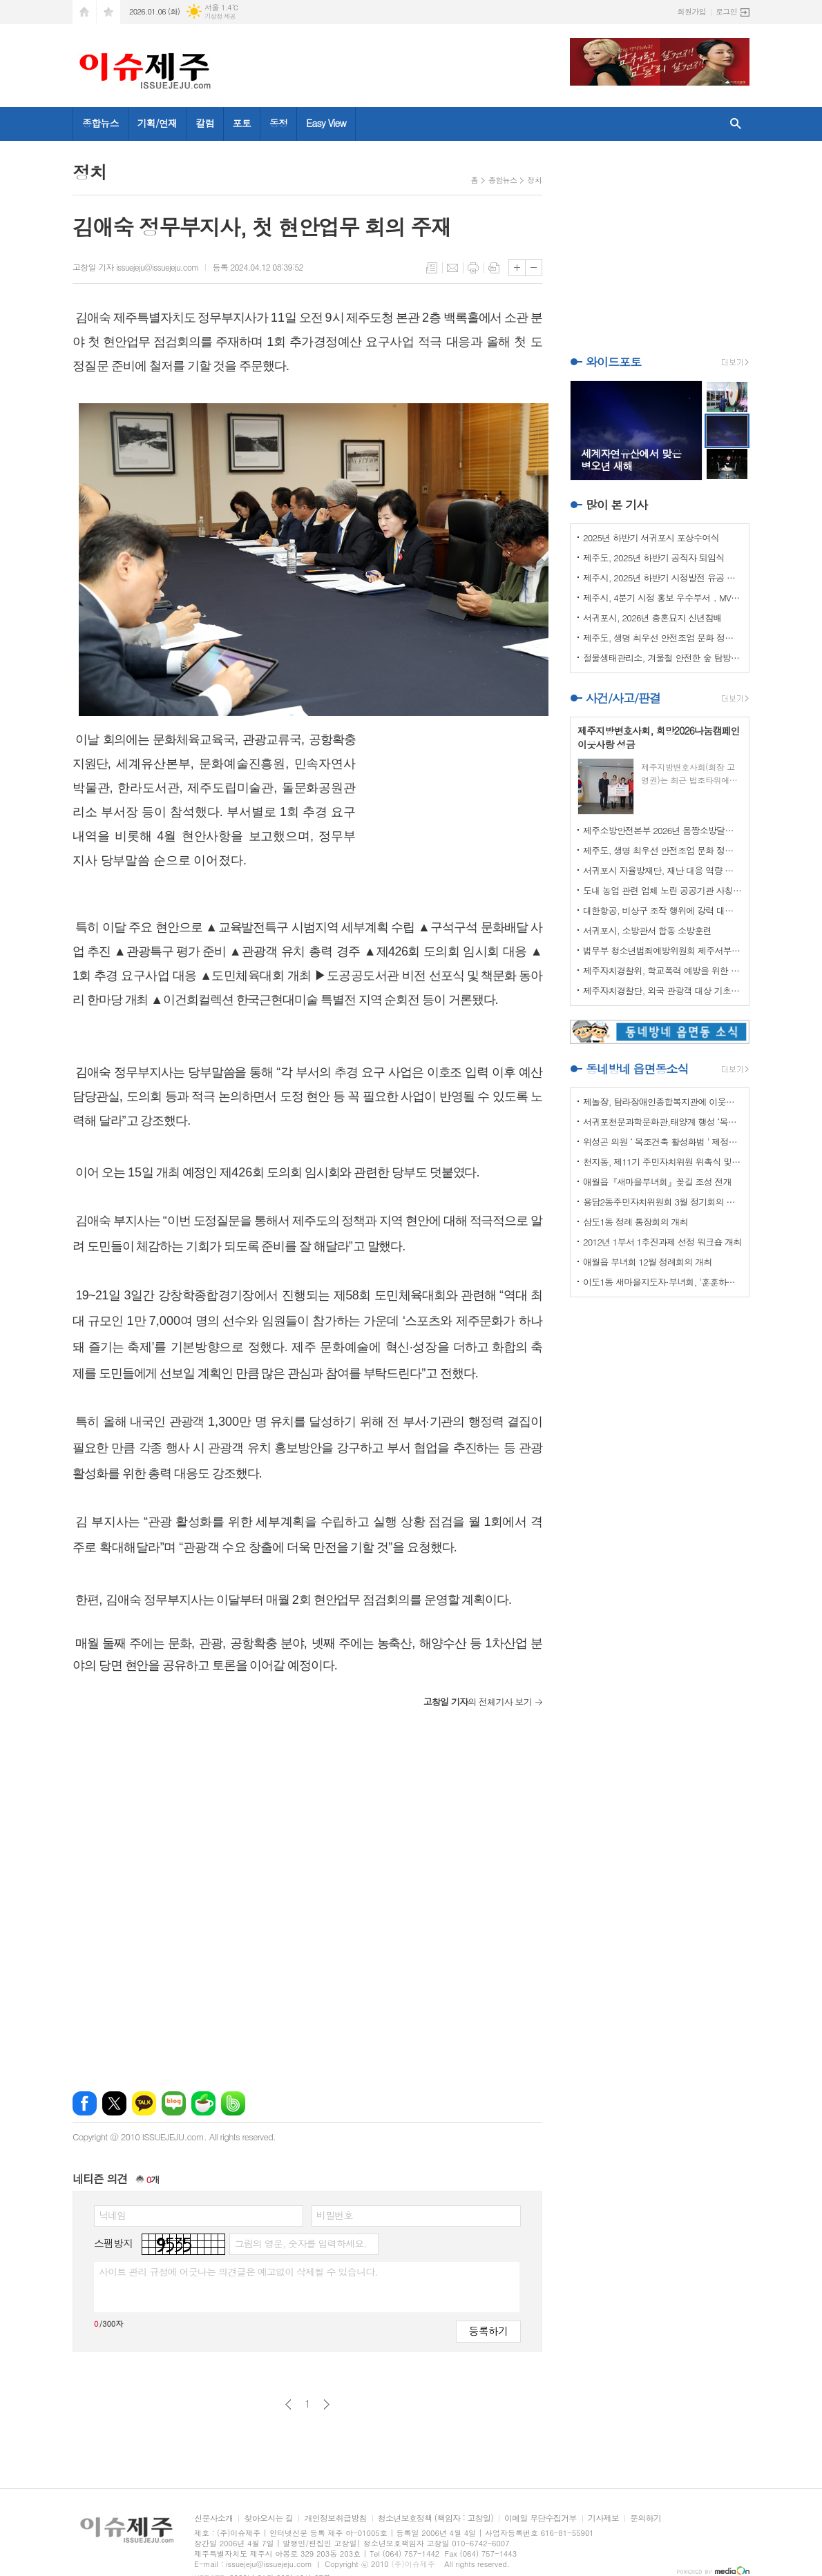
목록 (432, 268)
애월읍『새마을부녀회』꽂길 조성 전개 (657, 1181)
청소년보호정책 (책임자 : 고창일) (435, 2518)
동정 (278, 123)
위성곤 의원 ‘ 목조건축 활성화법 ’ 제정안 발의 (662, 1141)
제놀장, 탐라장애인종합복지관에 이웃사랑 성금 (662, 1101)
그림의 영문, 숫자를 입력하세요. (300, 2243)
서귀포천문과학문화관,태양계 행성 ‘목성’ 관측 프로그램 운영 (662, 1121)
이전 (288, 2404)
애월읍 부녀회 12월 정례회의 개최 (647, 1261)
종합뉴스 (100, 123)
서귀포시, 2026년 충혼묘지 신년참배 (652, 617)
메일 (452, 268)
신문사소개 (213, 2518)
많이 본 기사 (616, 504)
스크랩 (494, 268)
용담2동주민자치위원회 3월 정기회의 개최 (662, 1201)
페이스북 (85, 2103)
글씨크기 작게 (533, 267)
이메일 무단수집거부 (540, 2518)
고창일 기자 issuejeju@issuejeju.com (135, 267)
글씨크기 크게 (517, 267)
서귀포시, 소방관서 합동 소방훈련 (647, 930)
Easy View (326, 123)
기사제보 (603, 2518)
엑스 (114, 2103)
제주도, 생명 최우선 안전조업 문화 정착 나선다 (662, 637)
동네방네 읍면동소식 (637, 1069)
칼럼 (204, 123)
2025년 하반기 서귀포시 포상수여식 (651, 537)
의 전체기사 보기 (477, 1701)
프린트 (473, 268)
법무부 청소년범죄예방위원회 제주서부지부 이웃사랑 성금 (662, 950)
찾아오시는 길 (268, 2518)
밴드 (233, 2103)
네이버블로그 (174, 2103)
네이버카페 (203, 2103)
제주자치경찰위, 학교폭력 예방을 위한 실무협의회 (662, 970)
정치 (534, 180)
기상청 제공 (220, 16)
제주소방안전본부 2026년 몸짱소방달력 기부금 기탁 (662, 830)
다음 (326, 2404)
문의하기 (645, 2518)
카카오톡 (144, 2103)
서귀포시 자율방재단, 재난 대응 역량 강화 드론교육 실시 (662, 870)
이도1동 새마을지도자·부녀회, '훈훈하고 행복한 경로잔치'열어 (662, 1281)
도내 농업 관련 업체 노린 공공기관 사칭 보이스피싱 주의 (662, 890)
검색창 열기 (735, 124)
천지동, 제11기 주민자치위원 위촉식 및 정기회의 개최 (662, 1161)
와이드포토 (613, 362)
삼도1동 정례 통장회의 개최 (635, 1221)
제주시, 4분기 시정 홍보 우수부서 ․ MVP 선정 (662, 597)
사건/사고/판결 (623, 698)
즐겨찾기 (108, 12)
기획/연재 (157, 123)
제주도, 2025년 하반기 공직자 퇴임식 (653, 557)
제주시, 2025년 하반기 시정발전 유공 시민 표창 (662, 577)
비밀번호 (334, 2215)
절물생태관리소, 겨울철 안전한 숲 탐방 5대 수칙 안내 (662, 657)
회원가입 (692, 11)
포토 (242, 123)
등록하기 (488, 2330)
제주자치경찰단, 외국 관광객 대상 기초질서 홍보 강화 (662, 990)
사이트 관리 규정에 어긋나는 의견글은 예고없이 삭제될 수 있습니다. (238, 2271)
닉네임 (112, 2215)
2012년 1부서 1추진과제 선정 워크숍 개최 (662, 1241)
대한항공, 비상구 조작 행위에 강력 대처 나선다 (662, 910)
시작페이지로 (84, 12)
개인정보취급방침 (335, 2518)
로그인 (726, 11)
